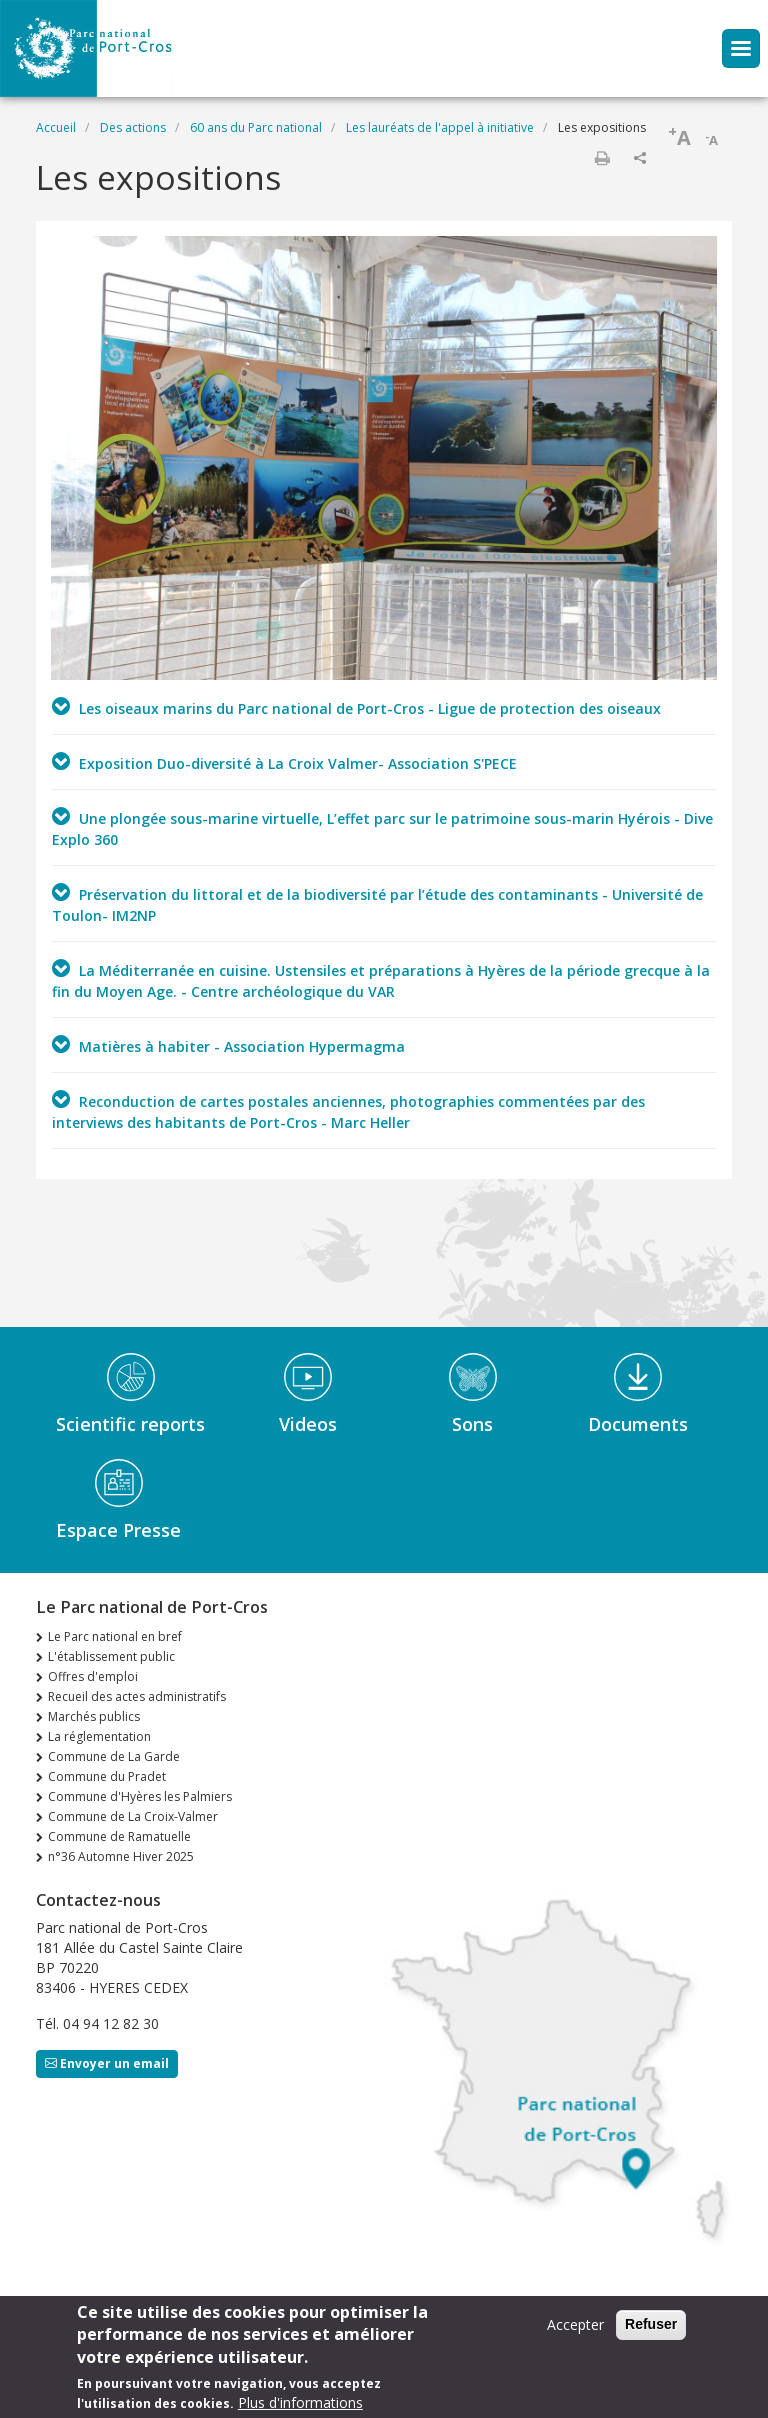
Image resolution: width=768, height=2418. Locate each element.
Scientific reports (130, 1424)
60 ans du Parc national (256, 127)
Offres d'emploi (93, 1676)
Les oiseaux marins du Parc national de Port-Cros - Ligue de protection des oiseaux (356, 707)
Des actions (133, 127)
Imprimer (602, 158)
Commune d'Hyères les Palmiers (140, 1796)
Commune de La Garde (114, 1756)
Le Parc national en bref (115, 1636)
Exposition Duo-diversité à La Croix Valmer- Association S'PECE (284, 762)
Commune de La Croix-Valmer (133, 1816)
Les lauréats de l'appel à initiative (440, 127)
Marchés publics (94, 1716)
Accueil (56, 127)
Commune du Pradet (107, 1776)
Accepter (575, 2330)
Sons (472, 1424)
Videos (308, 1424)
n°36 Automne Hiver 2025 (121, 1856)
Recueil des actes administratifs (137, 1696)
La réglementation (99, 1736)
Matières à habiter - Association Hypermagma (228, 1045)
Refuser (651, 2330)
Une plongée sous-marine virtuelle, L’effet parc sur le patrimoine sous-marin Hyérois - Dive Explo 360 (382, 827)
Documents (638, 1424)
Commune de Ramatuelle (119, 1836)
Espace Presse (118, 1530)
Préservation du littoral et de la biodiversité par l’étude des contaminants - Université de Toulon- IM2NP (377, 903)
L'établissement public (111, 1656)
